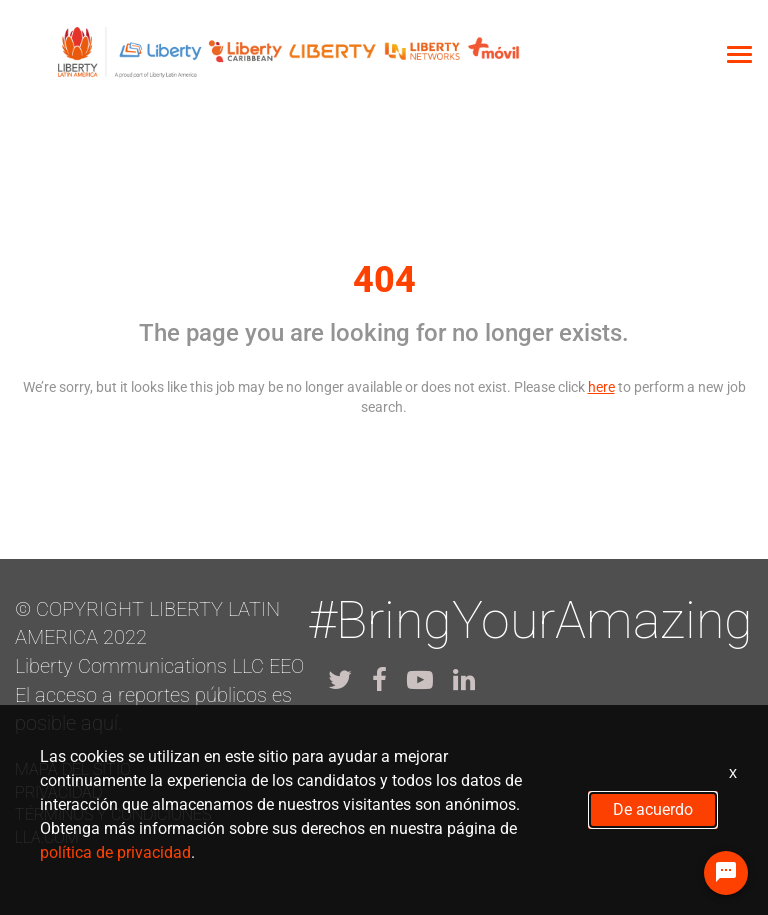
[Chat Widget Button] (726, 873)
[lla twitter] (340, 680)
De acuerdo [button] (653, 809)
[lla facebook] (379, 680)
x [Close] (733, 772)
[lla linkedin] (464, 680)
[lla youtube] (420, 680)
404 (384, 280)
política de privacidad (115, 852)
